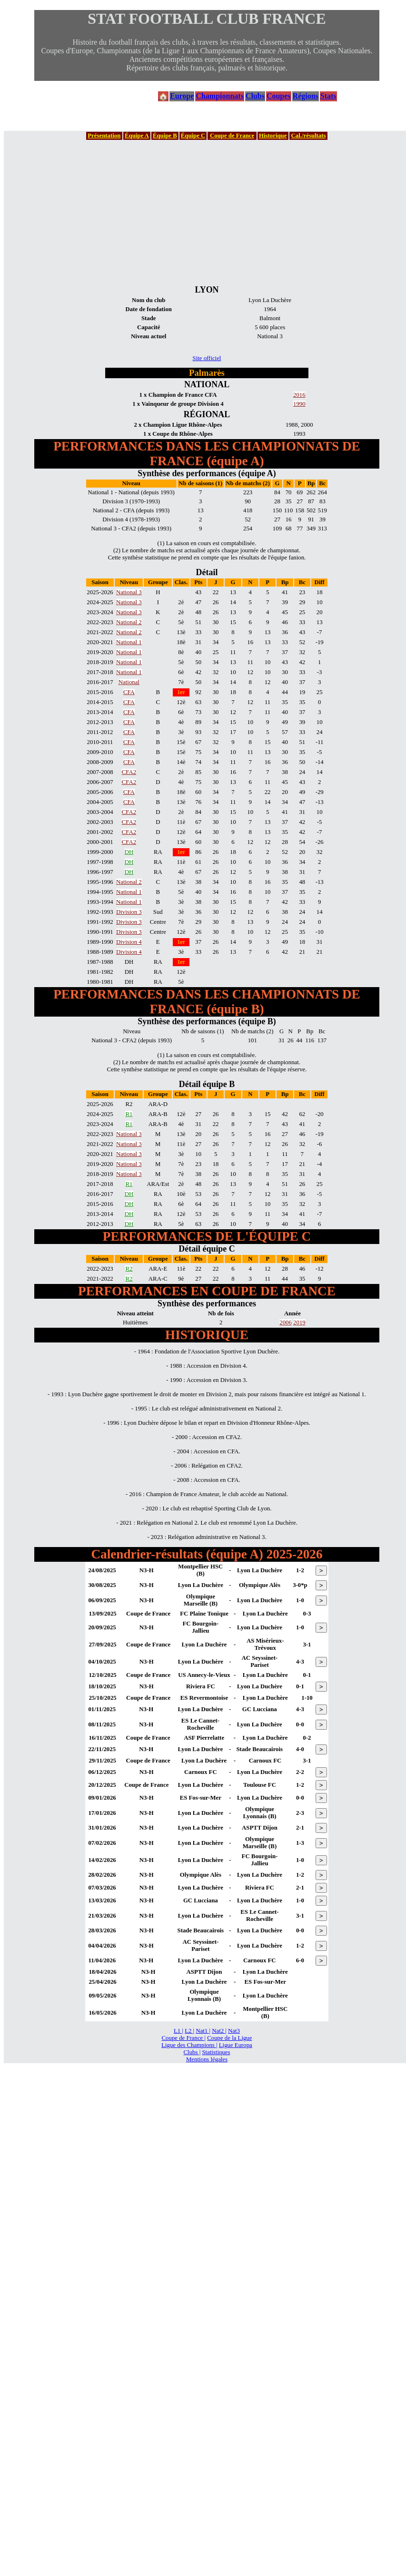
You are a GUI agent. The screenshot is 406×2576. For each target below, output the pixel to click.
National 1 (129, 642)
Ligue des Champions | (189, 2045)
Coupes (279, 96)
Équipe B (165, 135)
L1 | (178, 2030)
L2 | (189, 2030)
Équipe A (137, 135)
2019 (299, 1322)
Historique (273, 135)
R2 (128, 1268)
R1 (128, 1114)
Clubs (255, 96)
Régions (305, 96)
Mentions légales (207, 2059)
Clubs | (192, 2052)
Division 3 (129, 912)
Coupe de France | (184, 2038)
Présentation (104, 135)
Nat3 (234, 2030)
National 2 (129, 622)
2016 (299, 395)
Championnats (219, 96)
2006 (285, 1322)
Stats (328, 96)
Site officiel (207, 358)
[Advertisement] (207, 212)
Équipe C (193, 135)
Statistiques (216, 2052)
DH (129, 852)
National (129, 682)
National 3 (129, 592)
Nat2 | (219, 2030)
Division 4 (129, 942)
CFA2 (129, 772)
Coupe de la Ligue (229, 2038)
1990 (299, 404)
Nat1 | (203, 2030)
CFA (129, 692)
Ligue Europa (235, 2045)
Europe (182, 96)
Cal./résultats (308, 135)
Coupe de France (232, 135)
